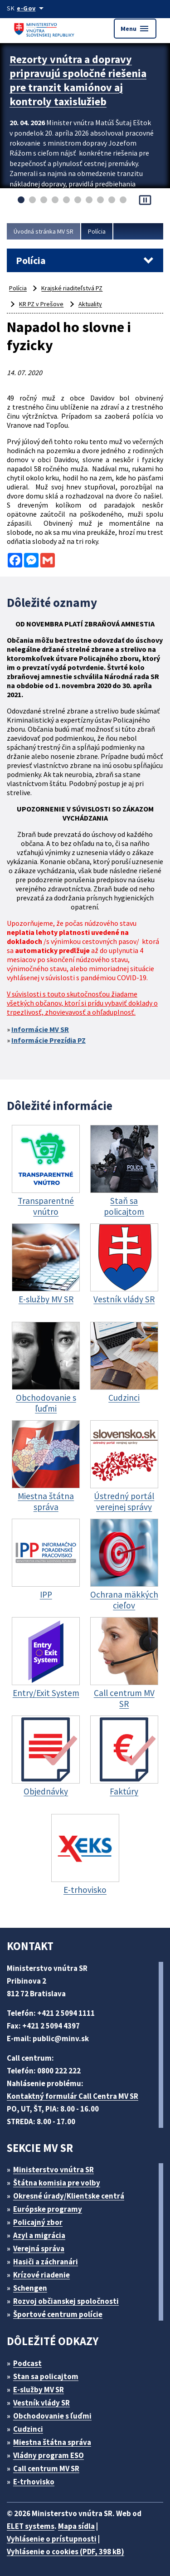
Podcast (27, 2363)
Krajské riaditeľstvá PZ (71, 288)
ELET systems (30, 2526)
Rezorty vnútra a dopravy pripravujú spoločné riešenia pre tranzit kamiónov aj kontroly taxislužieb (78, 80)
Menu (135, 28)
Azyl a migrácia (39, 2235)
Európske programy (47, 2209)
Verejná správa (38, 2248)
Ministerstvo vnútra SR (53, 2170)
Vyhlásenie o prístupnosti (52, 2539)
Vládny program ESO (48, 2455)
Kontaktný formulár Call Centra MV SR (72, 2096)
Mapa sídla (76, 2526)
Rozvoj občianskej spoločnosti (66, 2301)
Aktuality (90, 304)
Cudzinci (28, 2429)
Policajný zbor (38, 2222)
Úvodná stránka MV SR (43, 231)
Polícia (97, 231)
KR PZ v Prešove (41, 304)
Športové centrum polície (57, 2314)
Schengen (30, 2288)
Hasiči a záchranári (45, 2262)
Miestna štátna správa (52, 2442)
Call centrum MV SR (46, 2468)
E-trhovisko (33, 2482)
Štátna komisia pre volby (56, 2183)
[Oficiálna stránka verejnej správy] (32, 8)
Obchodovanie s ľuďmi (52, 2416)
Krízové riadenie (41, 2275)
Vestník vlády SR (41, 2403)
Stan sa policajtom (45, 2376)
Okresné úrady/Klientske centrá (68, 2196)
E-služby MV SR (38, 2390)
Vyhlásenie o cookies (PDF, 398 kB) (65, 2551)
